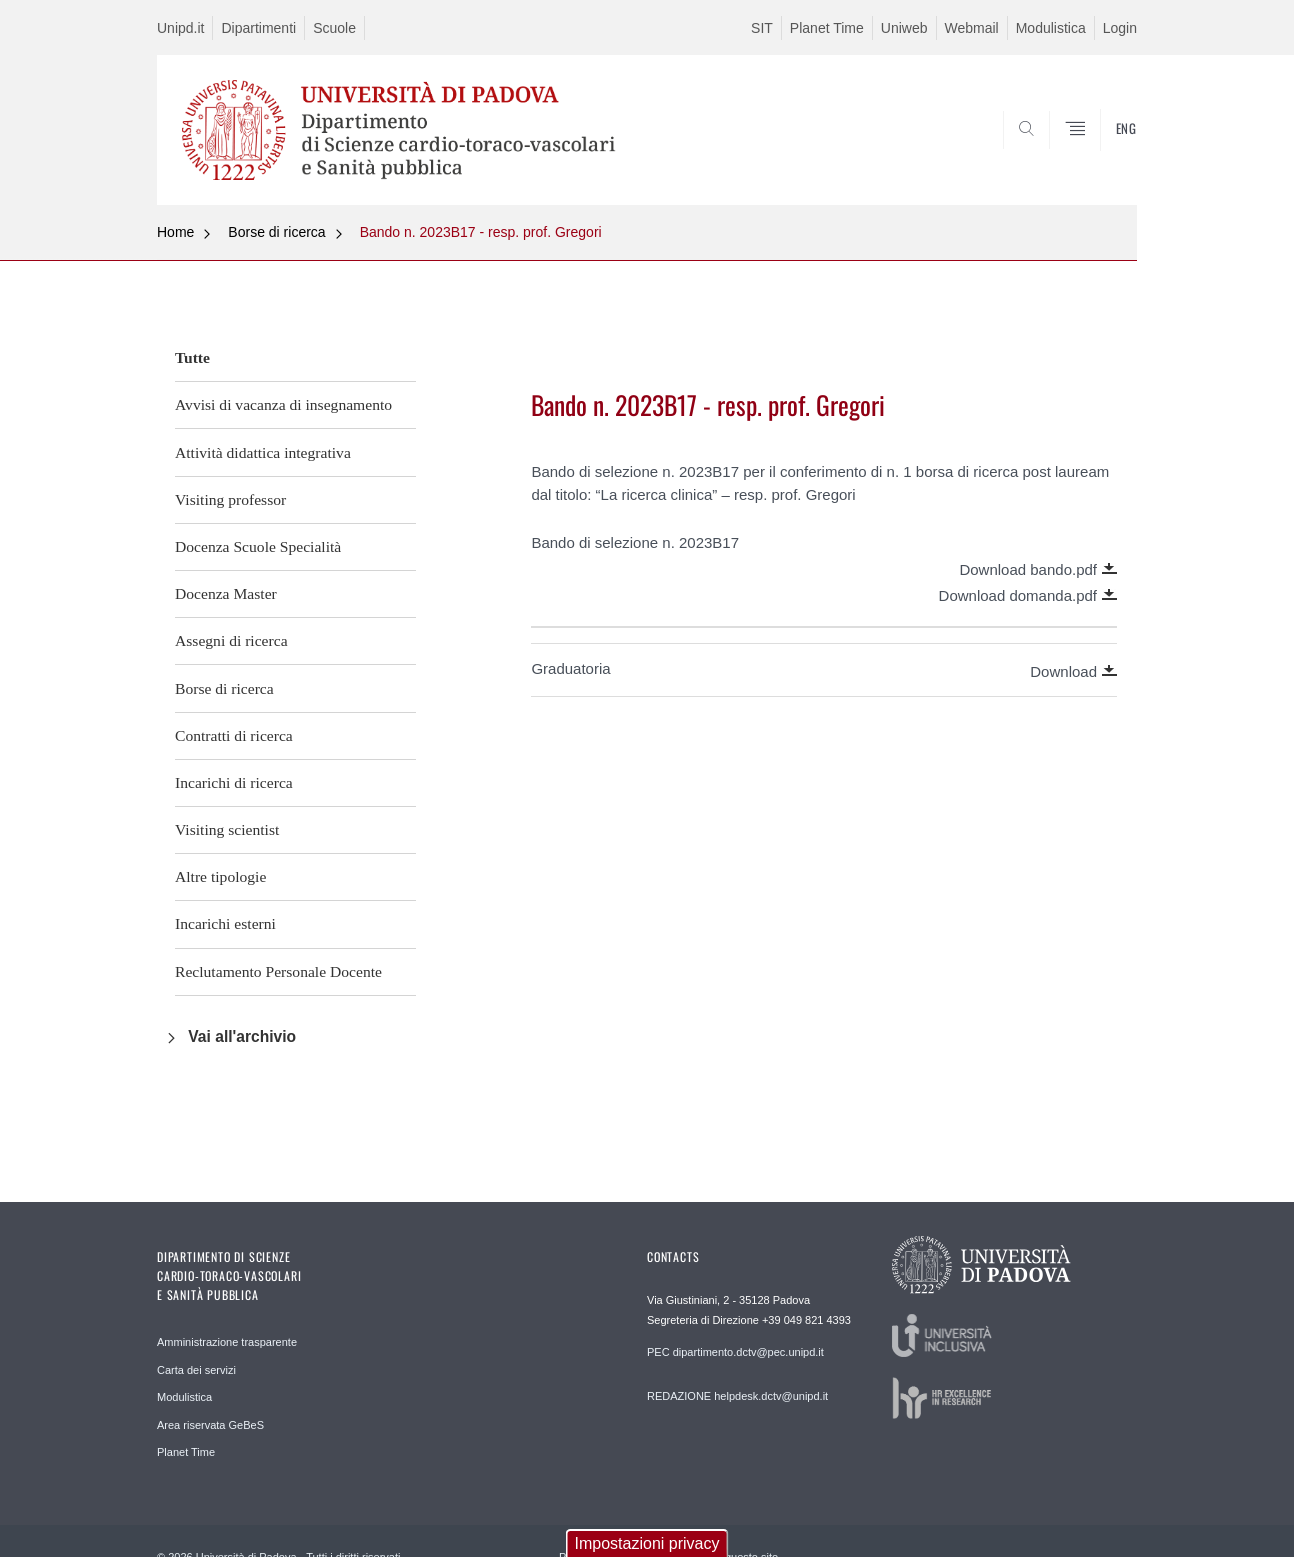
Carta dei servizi (196, 1370)
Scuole (334, 28)
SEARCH (1102, 157)
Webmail (972, 28)
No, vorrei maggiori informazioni (242, 1430)
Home (175, 232)
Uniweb (904, 28)
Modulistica (1051, 28)
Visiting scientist (227, 829)
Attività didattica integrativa (263, 452)
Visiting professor (230, 499)
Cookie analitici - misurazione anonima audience (331, 1491)
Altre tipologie (220, 876)
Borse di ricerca (276, 232)
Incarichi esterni (225, 923)
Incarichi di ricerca (234, 782)
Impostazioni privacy (647, 1379)
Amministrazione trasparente (227, 1342)
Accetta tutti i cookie (909, 1532)
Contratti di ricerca (234, 735)
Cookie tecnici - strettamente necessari (295, 1469)
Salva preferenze (201, 1532)
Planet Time (827, 28)
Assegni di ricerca (231, 640)
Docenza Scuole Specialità (258, 546)
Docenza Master (226, 593)
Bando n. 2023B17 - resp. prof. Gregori (481, 232)
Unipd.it (180, 28)
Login (1120, 28)
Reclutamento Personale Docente (278, 971)
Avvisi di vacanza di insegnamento (283, 404)
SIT (762, 28)
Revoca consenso (1083, 1532)
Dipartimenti (258, 28)
